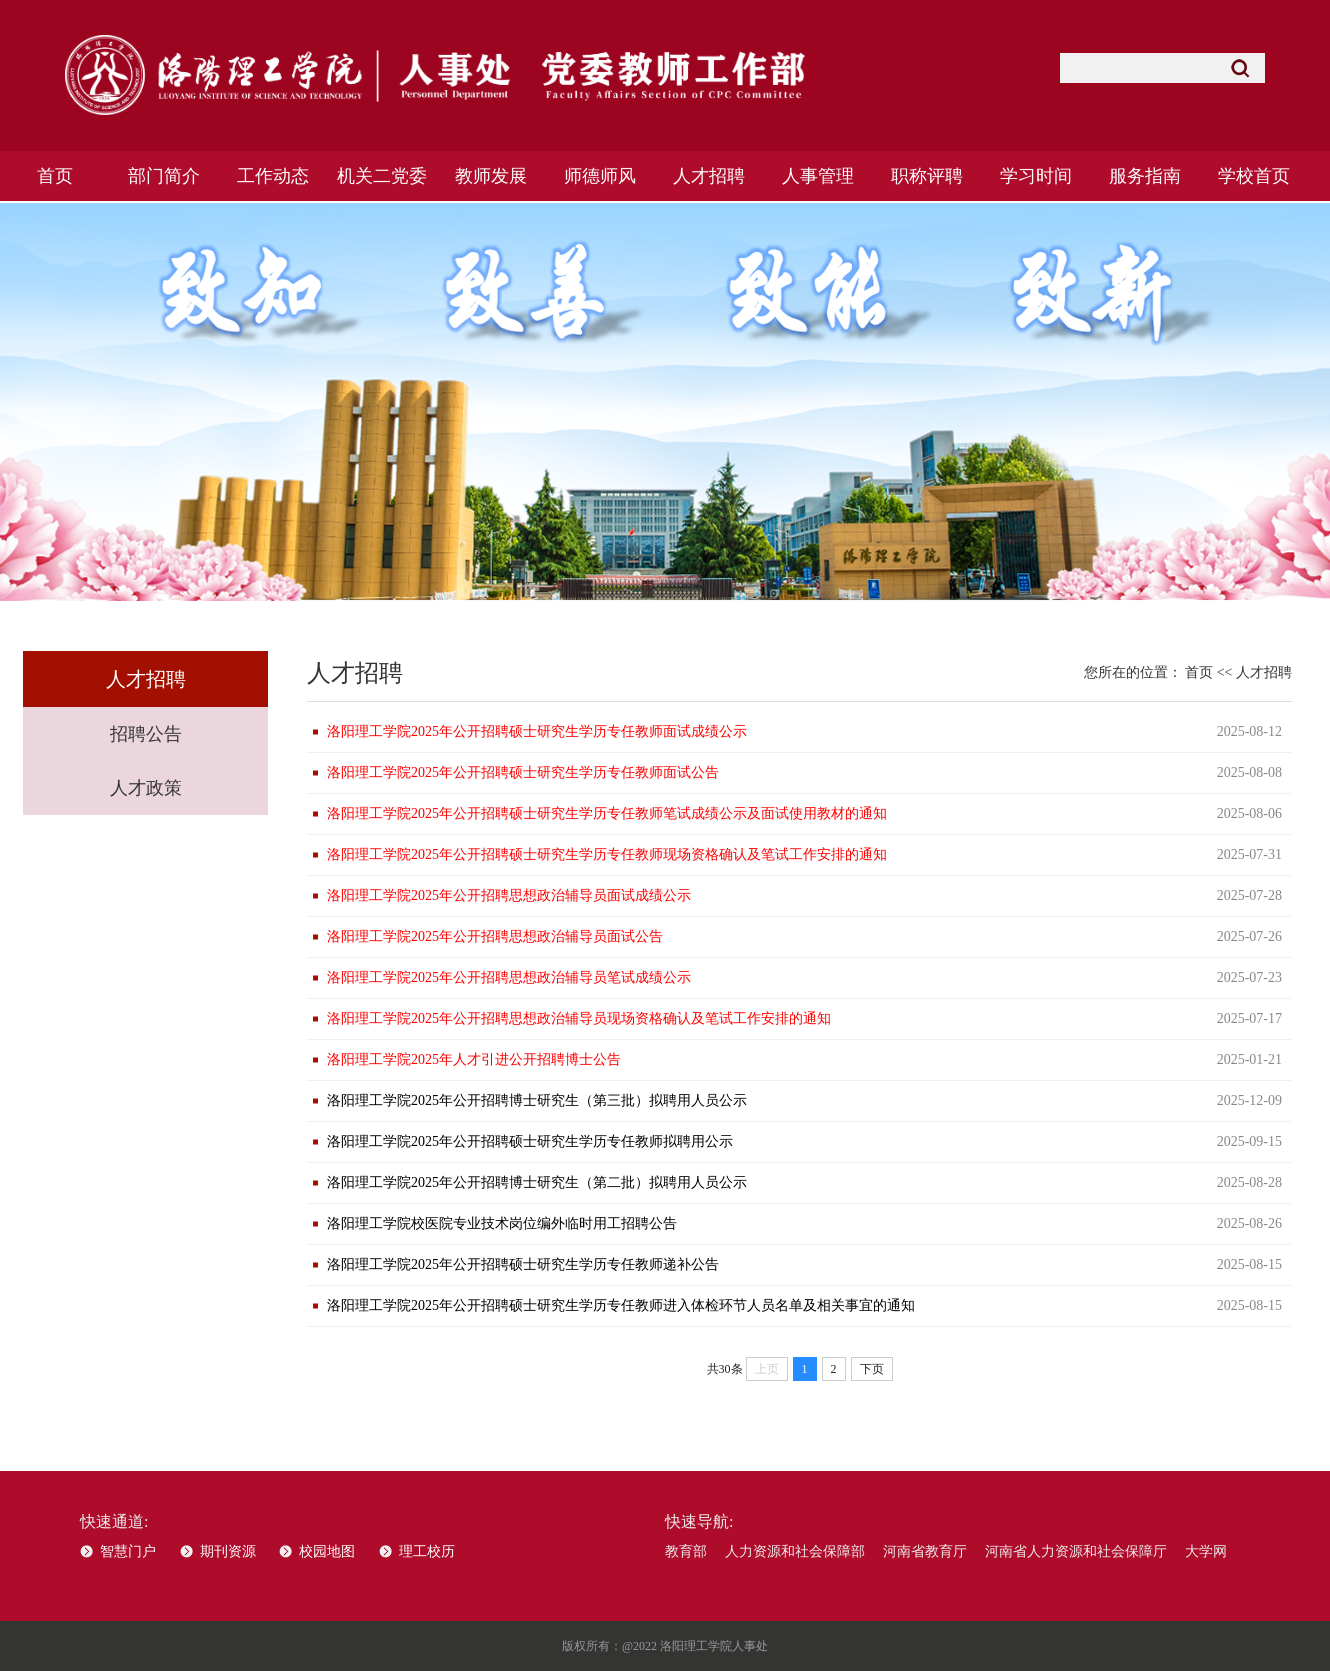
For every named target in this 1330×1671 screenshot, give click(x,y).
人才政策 (146, 788)
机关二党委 (382, 176)
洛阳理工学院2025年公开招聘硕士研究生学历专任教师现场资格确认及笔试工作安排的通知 (607, 854)
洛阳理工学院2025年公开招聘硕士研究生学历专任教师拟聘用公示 (530, 1141)
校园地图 (327, 1551)
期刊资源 (228, 1551)
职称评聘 (927, 176)
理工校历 (427, 1551)
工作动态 (273, 176)
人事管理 (818, 176)
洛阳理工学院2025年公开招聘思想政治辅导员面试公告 (495, 936)
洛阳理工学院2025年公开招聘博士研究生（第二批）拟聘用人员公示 (537, 1182)
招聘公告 (146, 734)
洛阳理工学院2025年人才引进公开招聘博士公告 (474, 1059)
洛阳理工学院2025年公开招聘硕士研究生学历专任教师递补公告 (523, 1264)
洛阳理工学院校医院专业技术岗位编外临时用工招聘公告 (502, 1223)
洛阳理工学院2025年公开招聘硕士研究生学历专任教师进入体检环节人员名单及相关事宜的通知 (621, 1305)
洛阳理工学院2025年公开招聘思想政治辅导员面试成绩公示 (509, 895)
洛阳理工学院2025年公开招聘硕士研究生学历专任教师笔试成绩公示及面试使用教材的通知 (607, 813)
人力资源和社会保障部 (795, 1551)
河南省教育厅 (925, 1551)
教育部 (686, 1551)
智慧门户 (128, 1551)
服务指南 (1145, 176)
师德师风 (600, 176)
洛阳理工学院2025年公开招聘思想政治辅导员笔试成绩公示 (509, 977)
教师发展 (491, 176)
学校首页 (1254, 176)
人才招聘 (709, 176)
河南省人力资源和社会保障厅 (1076, 1551)
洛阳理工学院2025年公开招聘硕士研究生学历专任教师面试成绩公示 (537, 731)
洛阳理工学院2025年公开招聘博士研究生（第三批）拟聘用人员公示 (537, 1100)
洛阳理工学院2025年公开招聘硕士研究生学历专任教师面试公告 (523, 772)
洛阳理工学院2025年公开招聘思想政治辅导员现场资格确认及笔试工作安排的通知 (579, 1018)
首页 (55, 176)
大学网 (1206, 1551)
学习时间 (1036, 176)
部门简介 (164, 176)
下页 (872, 1369)
